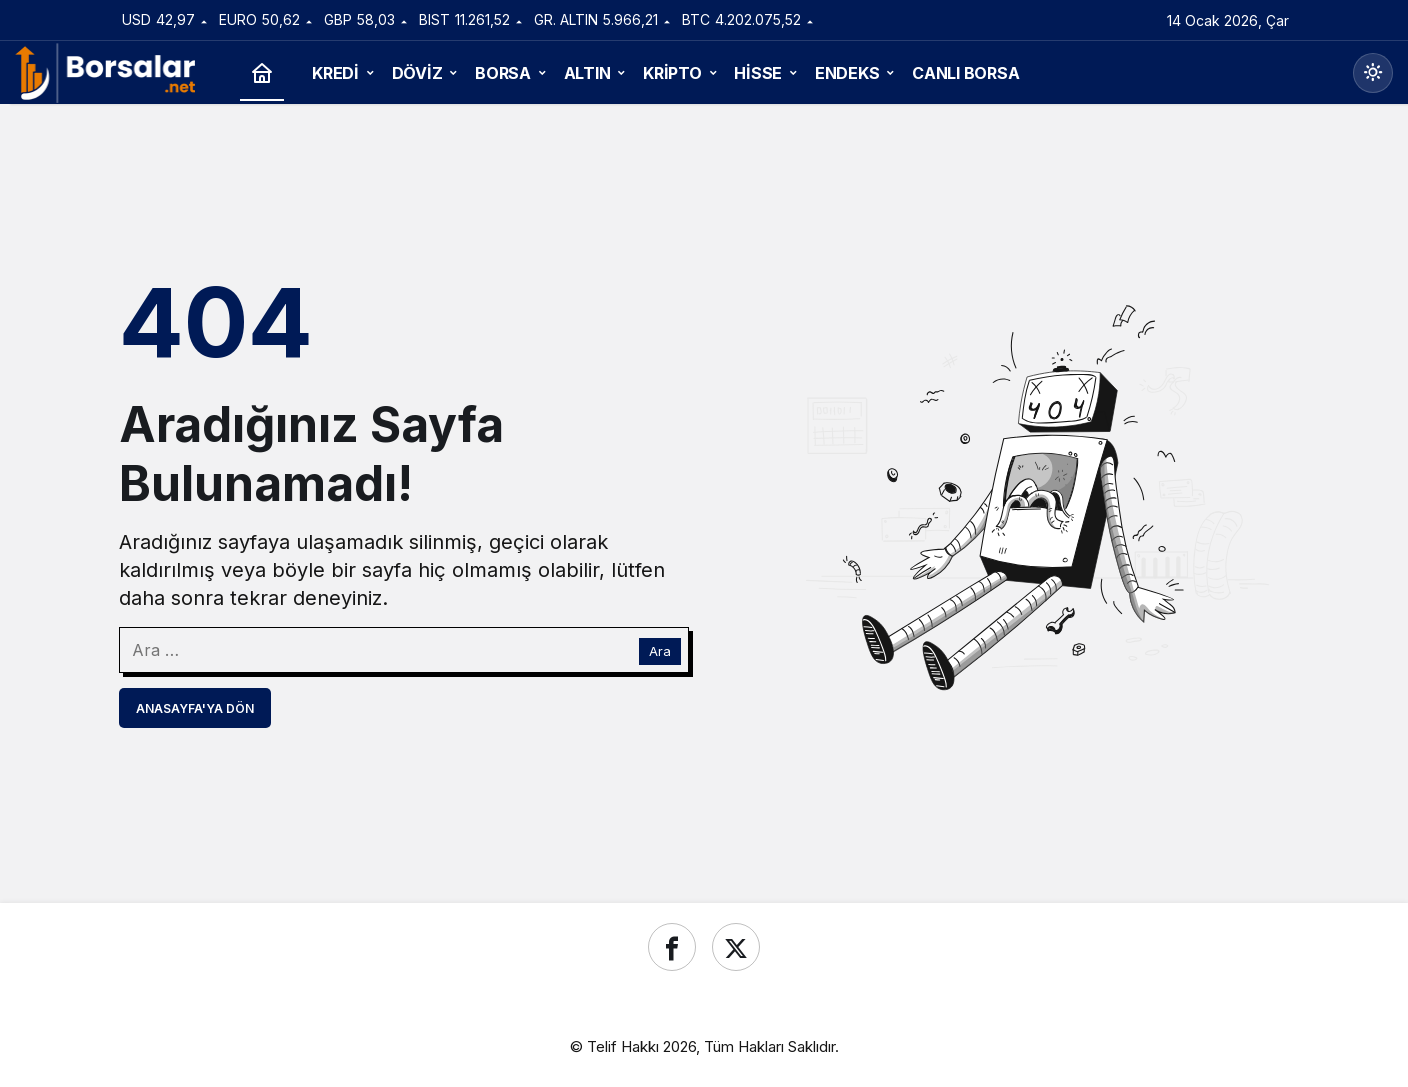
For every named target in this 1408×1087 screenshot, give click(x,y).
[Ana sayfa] (262, 73)
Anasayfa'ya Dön (195, 708)
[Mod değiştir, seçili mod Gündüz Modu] (1373, 73)
